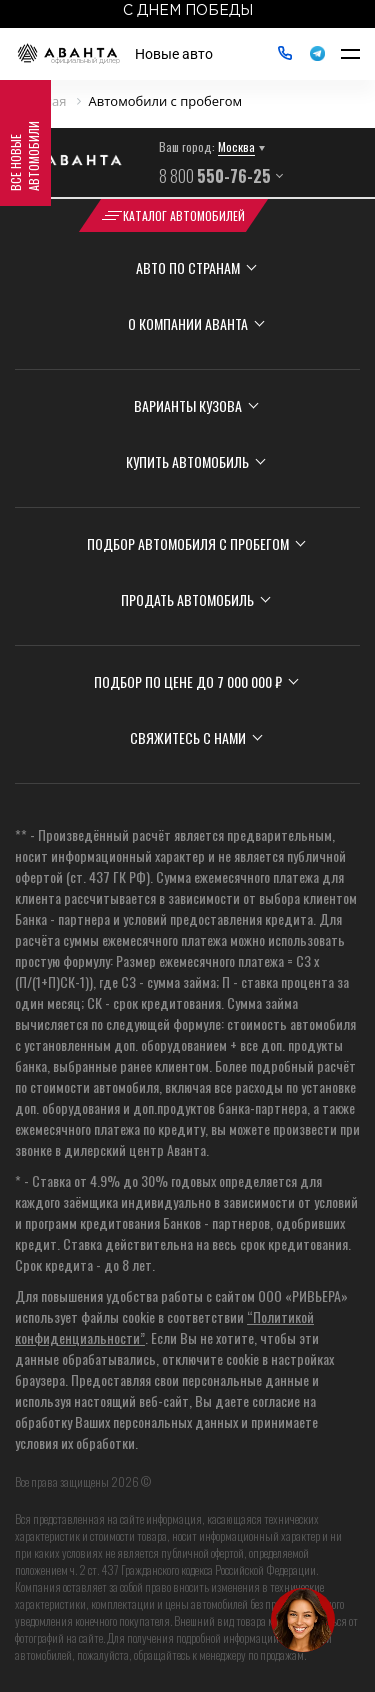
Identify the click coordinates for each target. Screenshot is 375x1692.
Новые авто (174, 54)
